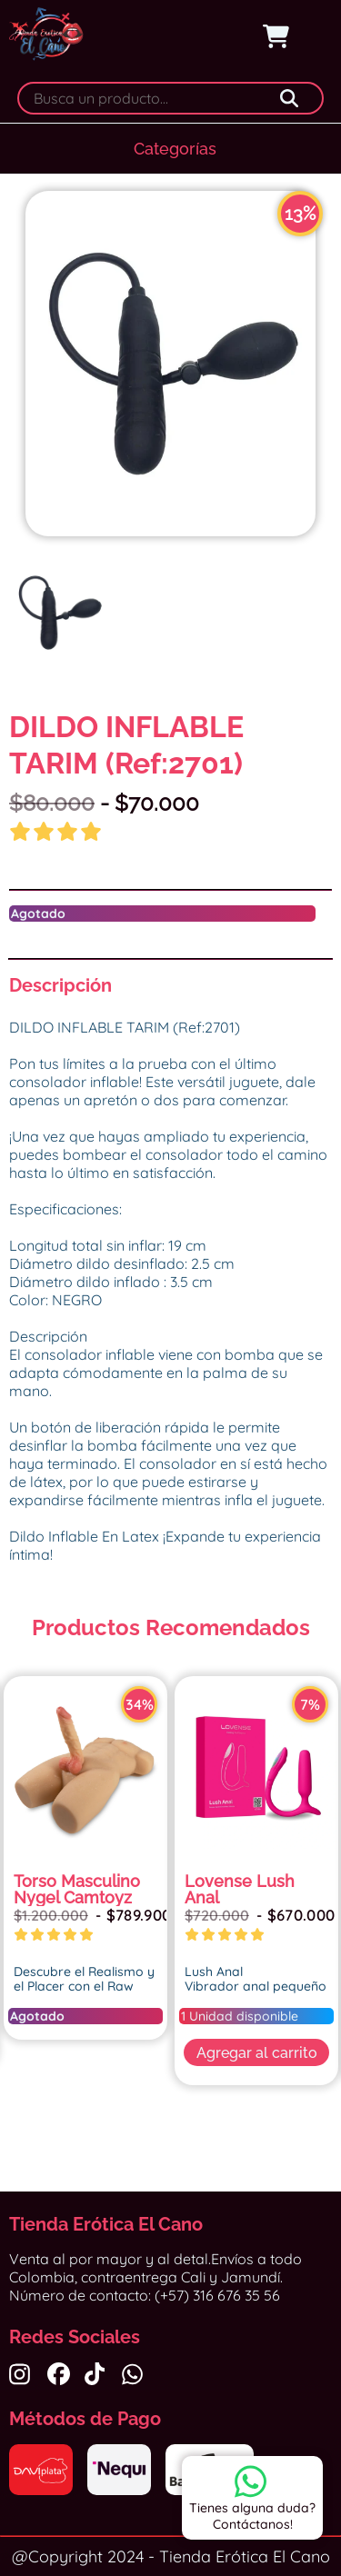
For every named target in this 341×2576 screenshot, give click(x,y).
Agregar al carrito (256, 2053)
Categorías (175, 148)
